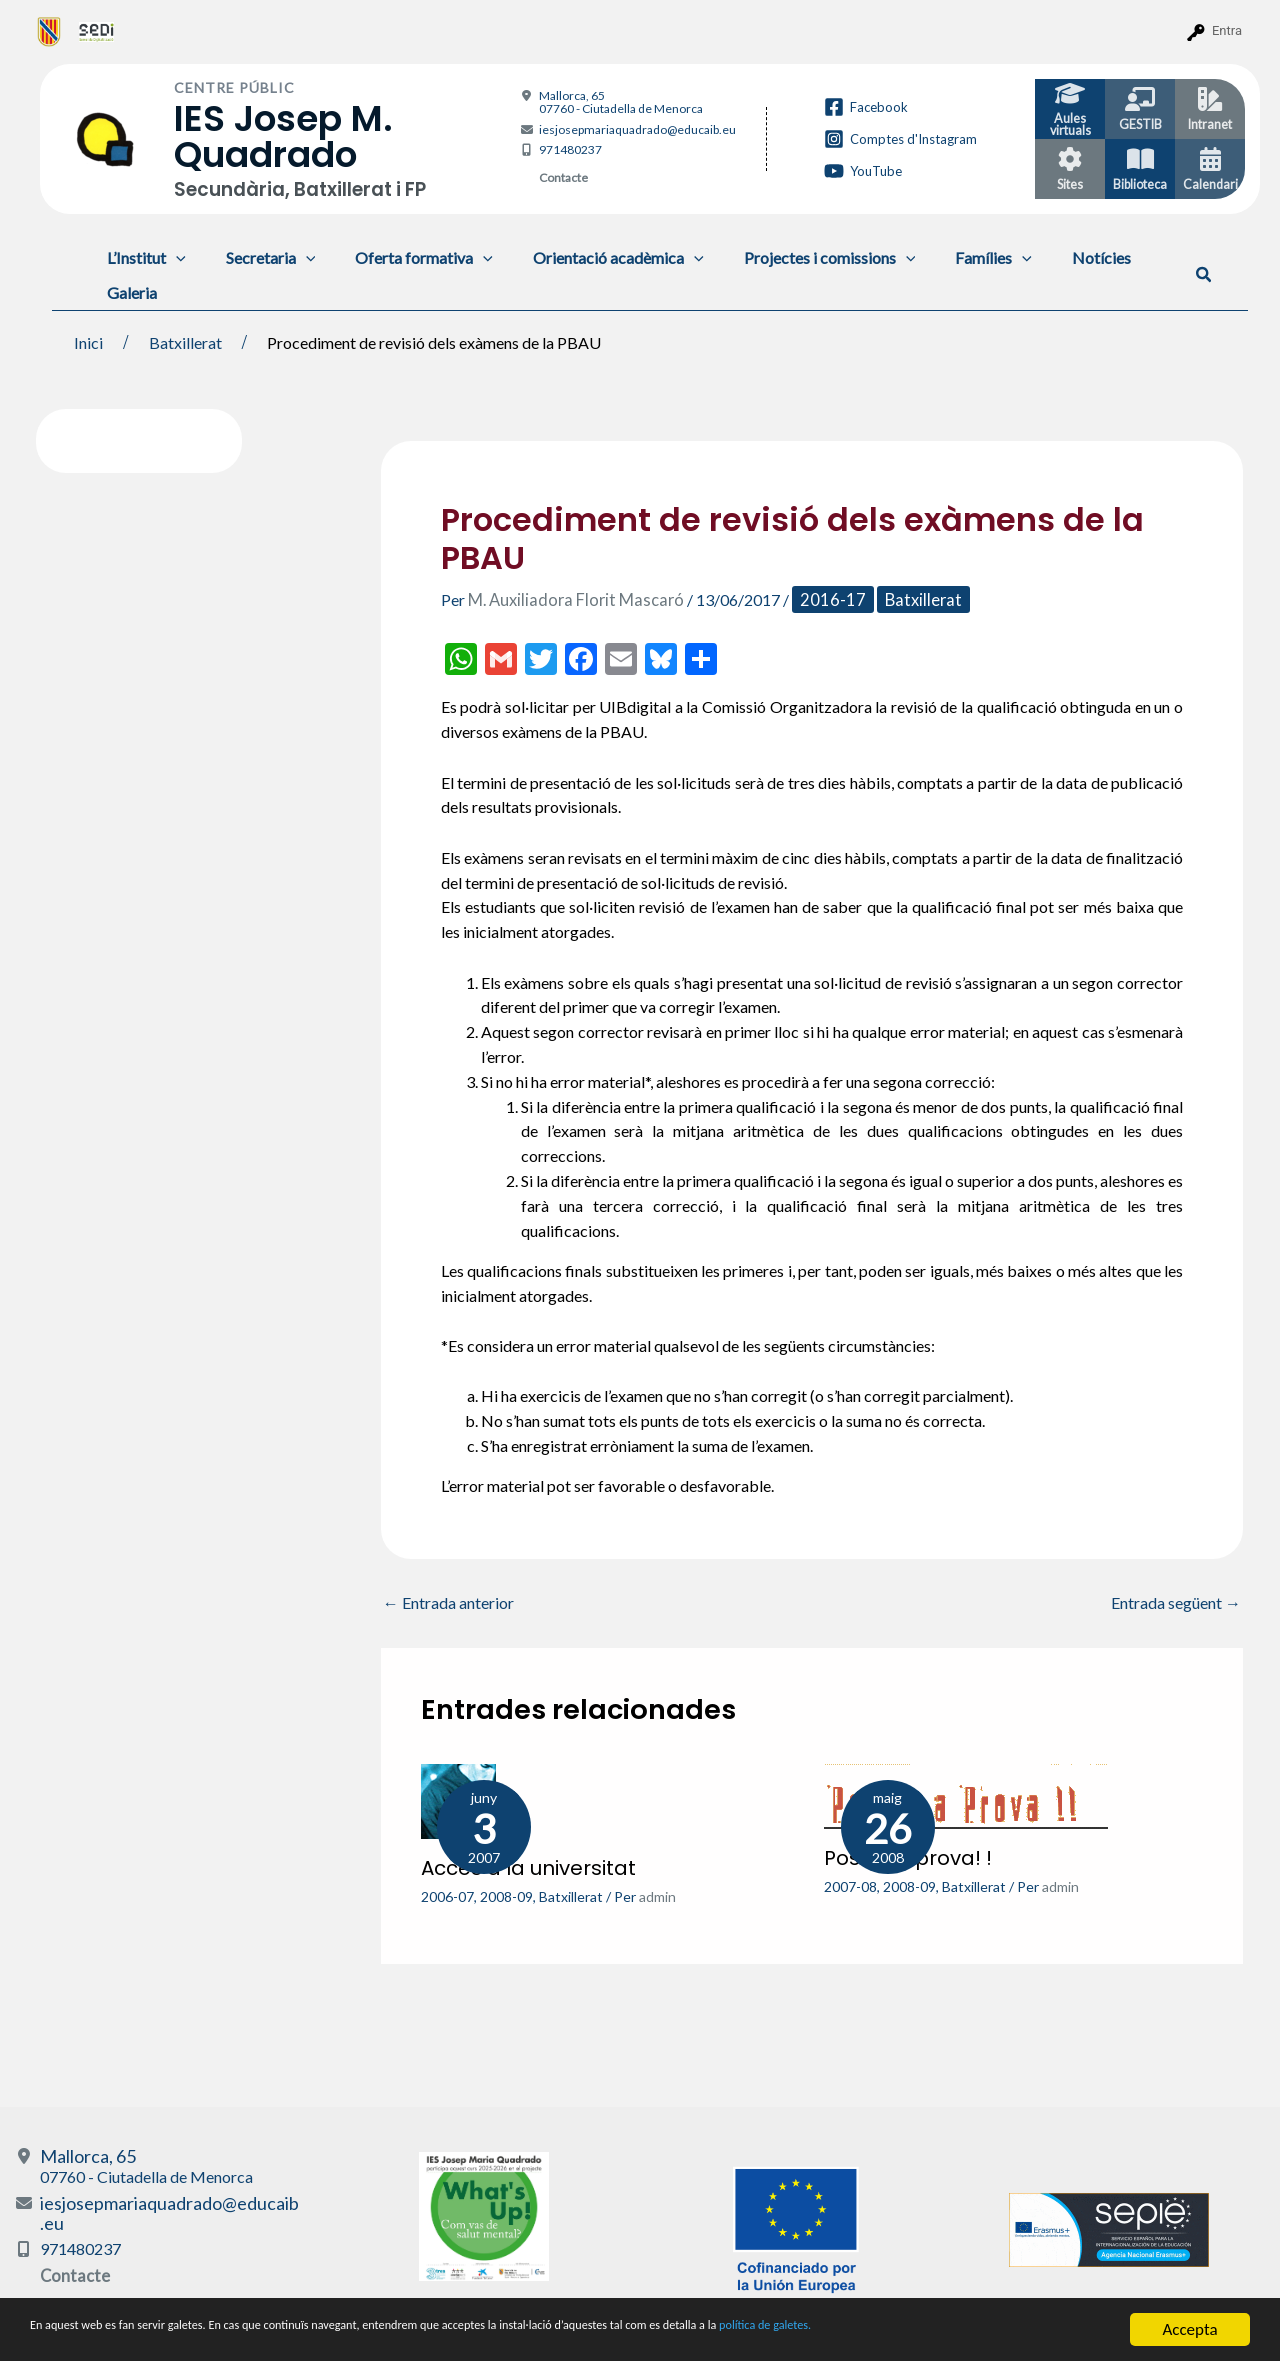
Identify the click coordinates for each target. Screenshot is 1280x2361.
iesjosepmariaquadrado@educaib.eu (637, 129)
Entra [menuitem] (1227, 30)
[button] (1204, 275)
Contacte (563, 177)
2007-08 (850, 1885)
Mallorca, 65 (621, 102)
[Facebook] (866, 107)
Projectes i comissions (794, 257)
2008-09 (506, 1895)
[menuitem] (49, 31)
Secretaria (259, 257)
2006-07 (447, 1895)
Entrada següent (1176, 1603)
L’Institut (142, 257)
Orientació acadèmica (590, 257)
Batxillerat (906, 599)
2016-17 (821, 599)
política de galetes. (1055, 2331)
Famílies (949, 257)
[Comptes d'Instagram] (900, 139)
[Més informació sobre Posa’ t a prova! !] (966, 1793)
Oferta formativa (404, 257)
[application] (172, 257)
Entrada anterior (448, 1603)
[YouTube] (863, 171)
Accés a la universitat (528, 1867)
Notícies (1049, 257)
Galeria (128, 292)
